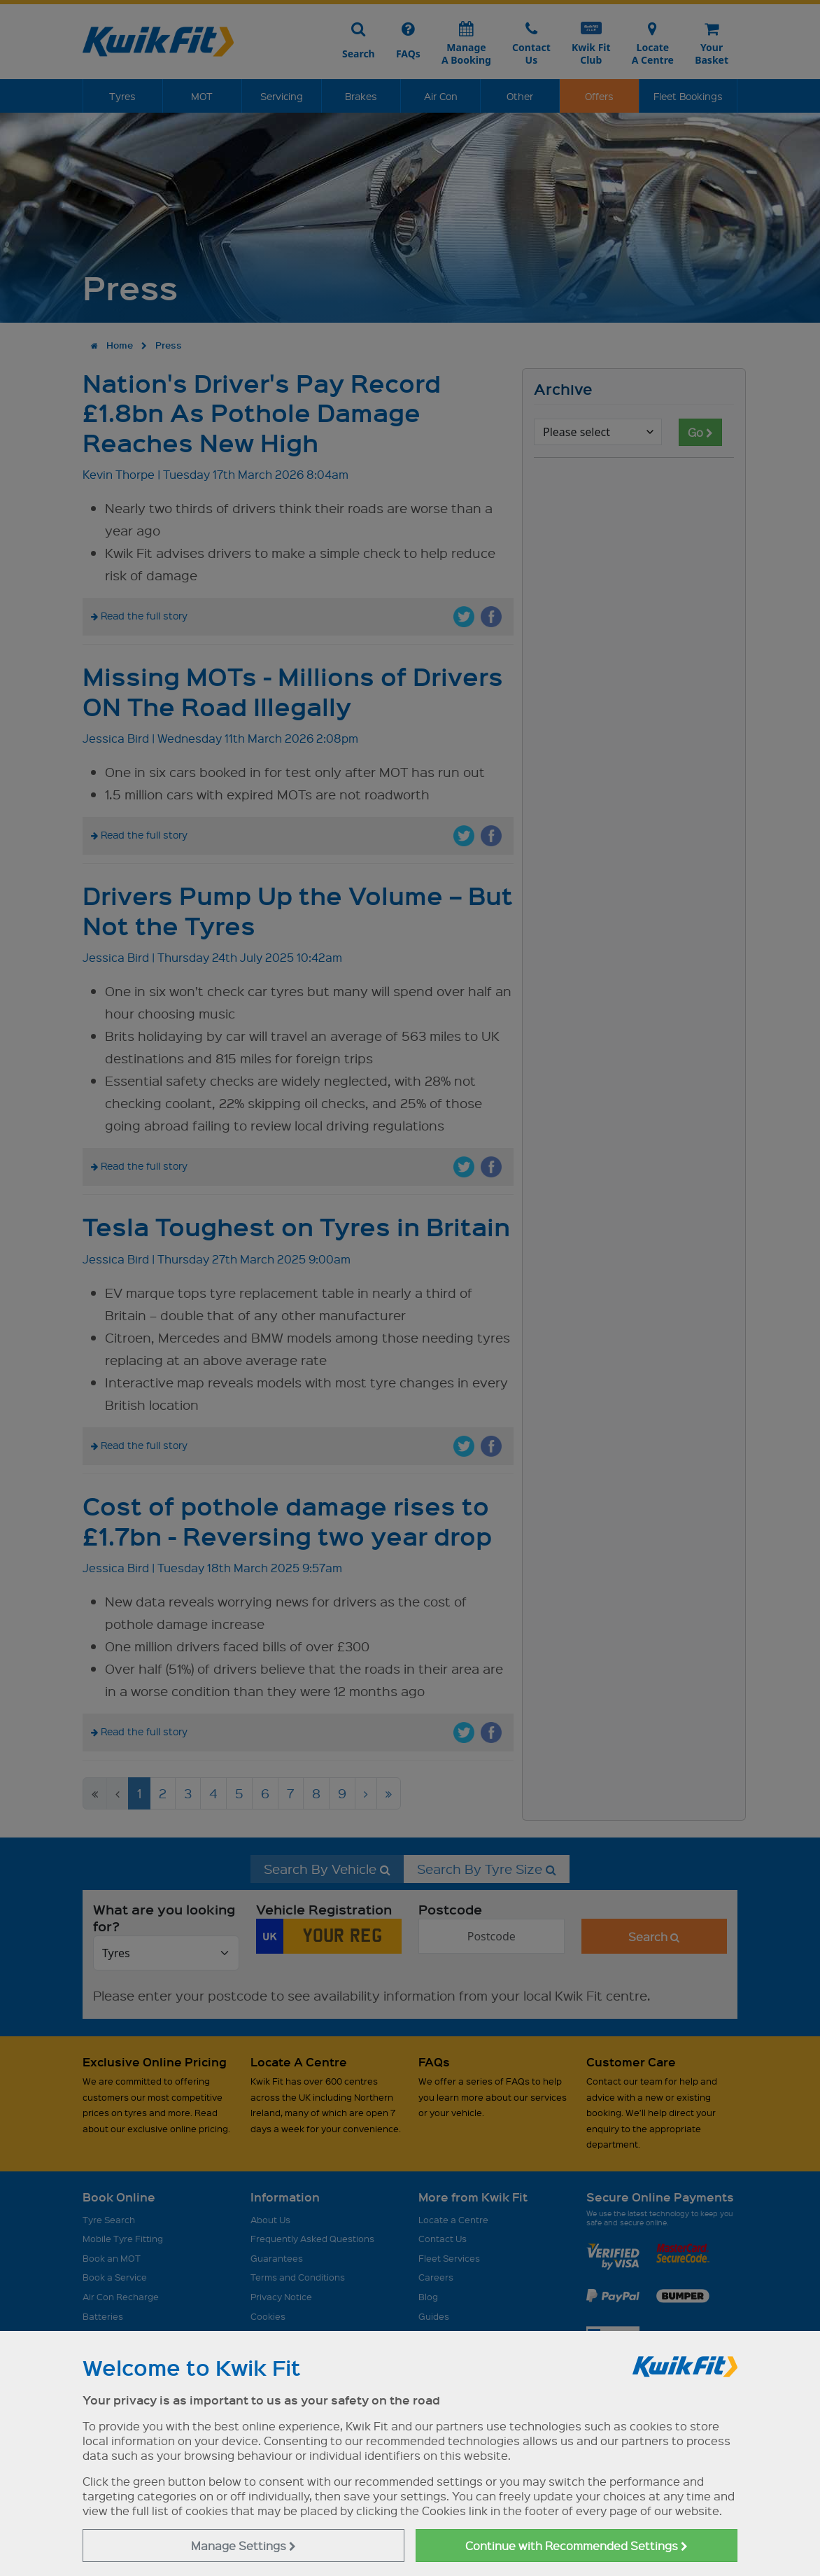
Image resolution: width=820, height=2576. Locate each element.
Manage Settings (243, 2545)
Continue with (576, 2545)
